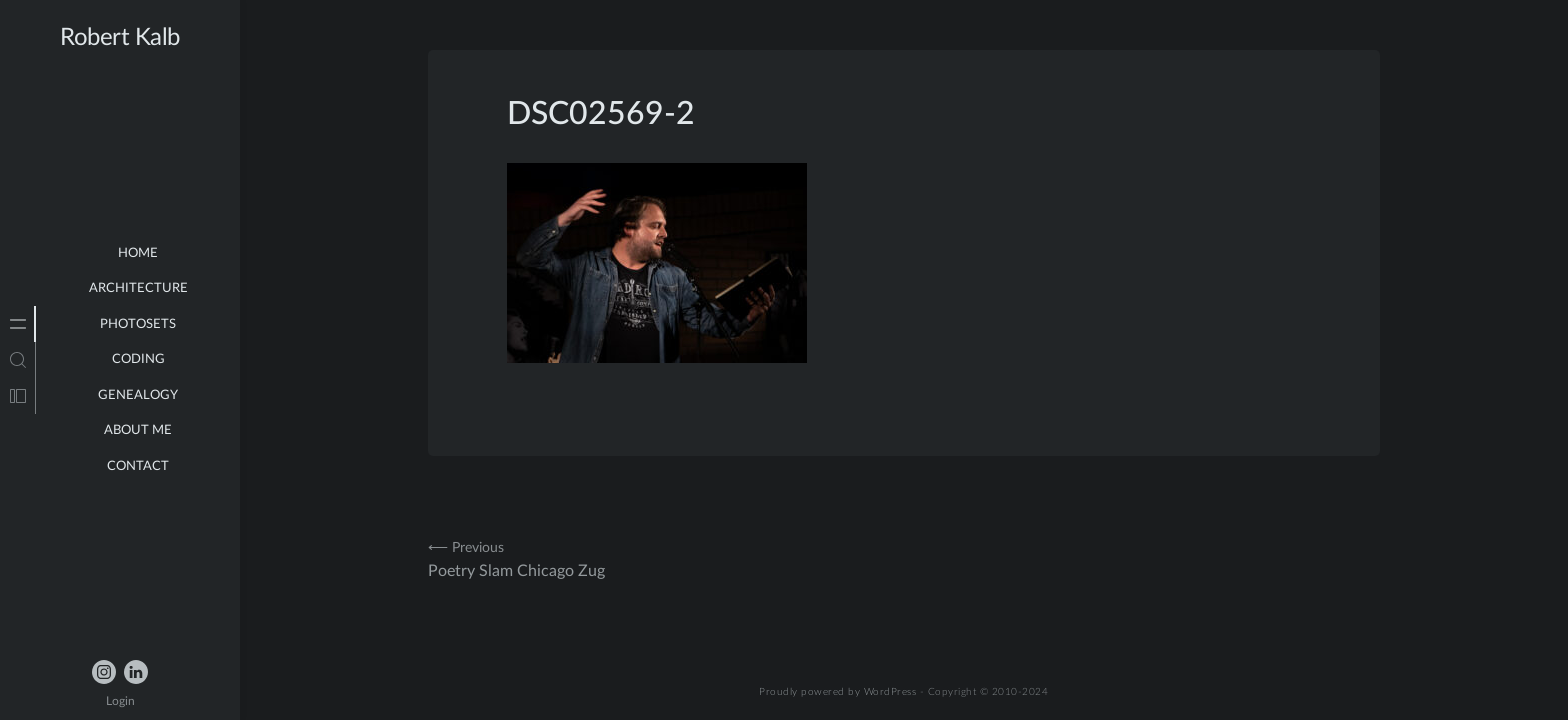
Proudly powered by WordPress (838, 692)
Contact (138, 466)
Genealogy (138, 395)
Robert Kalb (120, 38)
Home (138, 253)
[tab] (18, 324)
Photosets (138, 324)
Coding (138, 359)
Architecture (138, 288)
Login (120, 701)
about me (138, 430)
